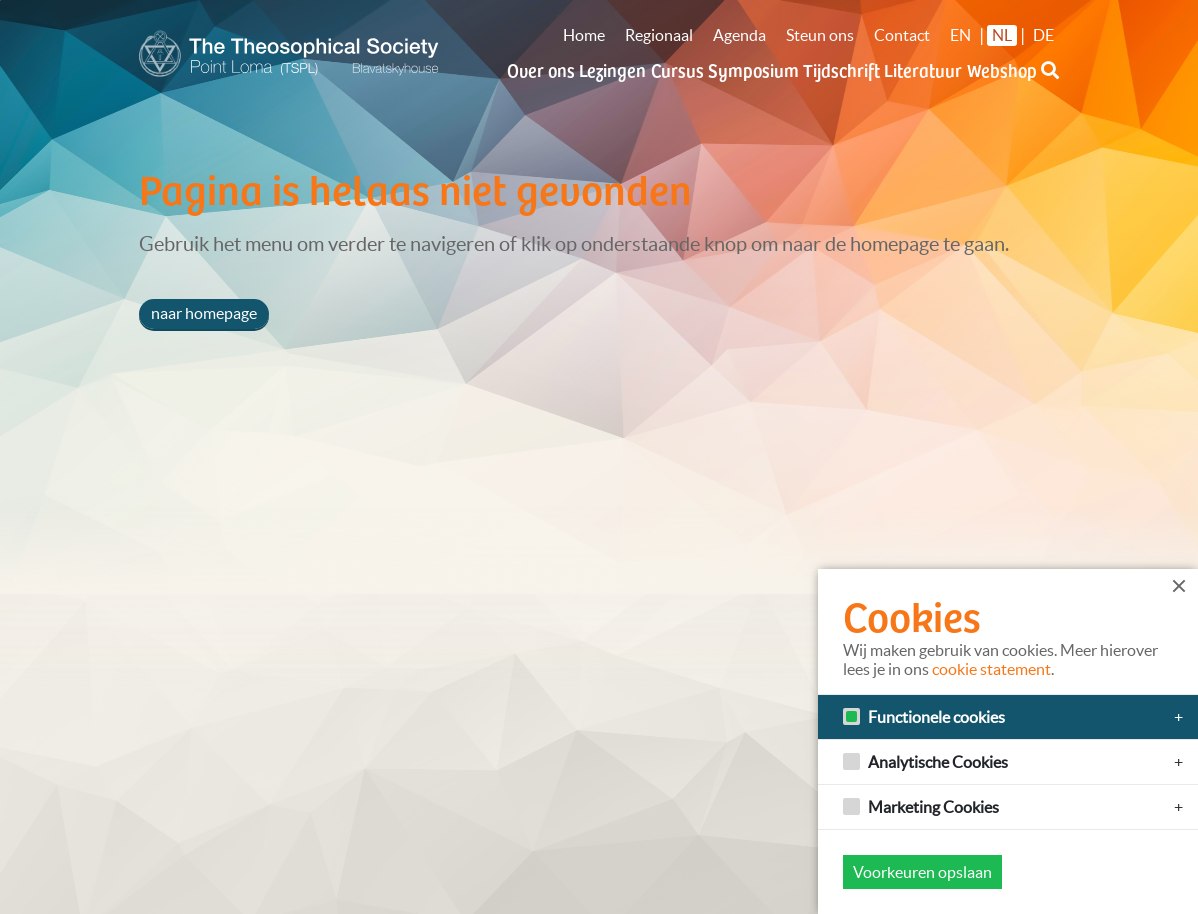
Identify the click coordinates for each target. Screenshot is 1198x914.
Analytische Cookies (938, 762)
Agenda (739, 35)
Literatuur (923, 69)
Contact (902, 35)
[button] (1050, 82)
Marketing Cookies (933, 807)
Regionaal (659, 35)
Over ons (541, 69)
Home (584, 35)
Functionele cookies (936, 717)
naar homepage (204, 313)
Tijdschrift (841, 69)
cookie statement (991, 669)
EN (960, 35)
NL (1002, 35)
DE (1043, 35)
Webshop (1002, 69)
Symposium (753, 69)
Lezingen (612, 69)
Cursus (677, 69)
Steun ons (820, 35)
